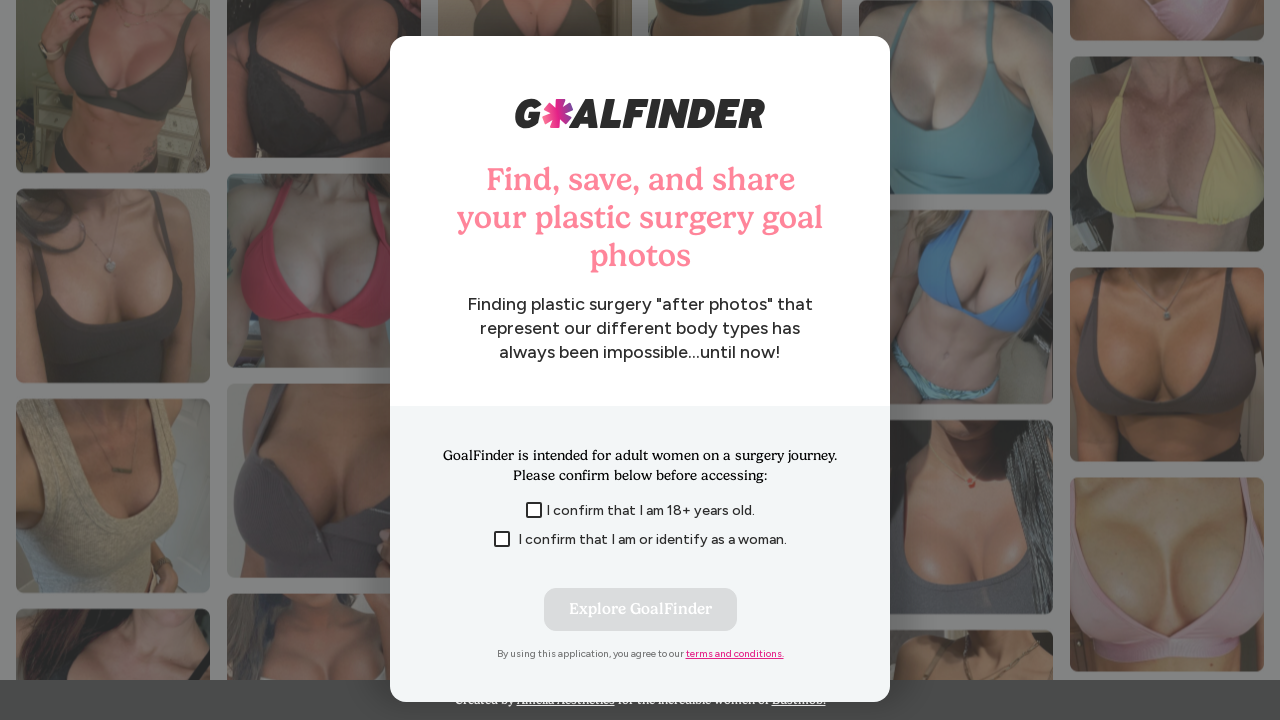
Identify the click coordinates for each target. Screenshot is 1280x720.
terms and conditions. (735, 653)
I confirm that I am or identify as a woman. (640, 539)
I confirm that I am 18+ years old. (640, 510)
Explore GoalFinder (640, 609)
